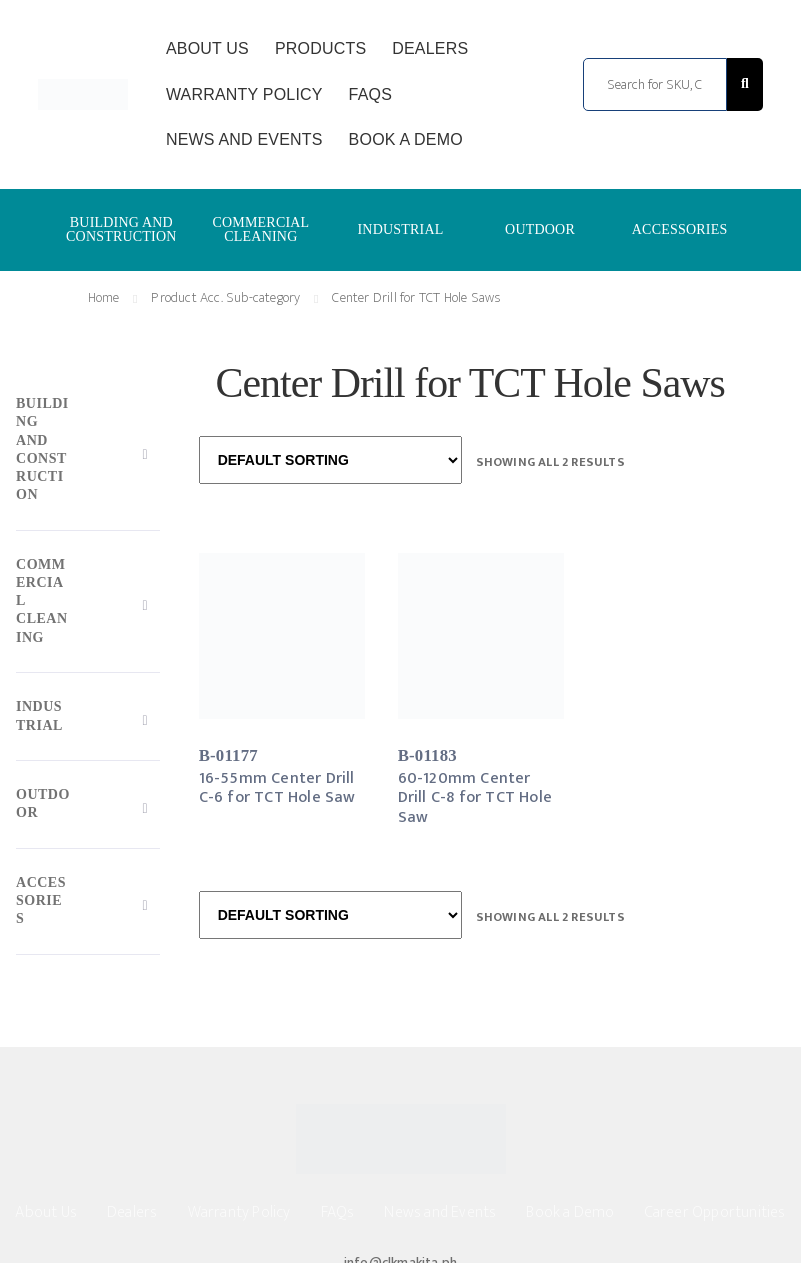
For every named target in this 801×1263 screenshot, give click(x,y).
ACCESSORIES (680, 229)
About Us (207, 48)
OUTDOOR (540, 229)
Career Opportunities (715, 1212)
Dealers (430, 48)
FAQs (370, 94)
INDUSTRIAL (400, 229)
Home (104, 297)
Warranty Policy (244, 94)
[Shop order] (330, 460)
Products (320, 48)
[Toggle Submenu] (88, 454)
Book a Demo (406, 139)
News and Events (244, 139)
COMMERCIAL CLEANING (260, 229)
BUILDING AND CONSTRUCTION (121, 229)
